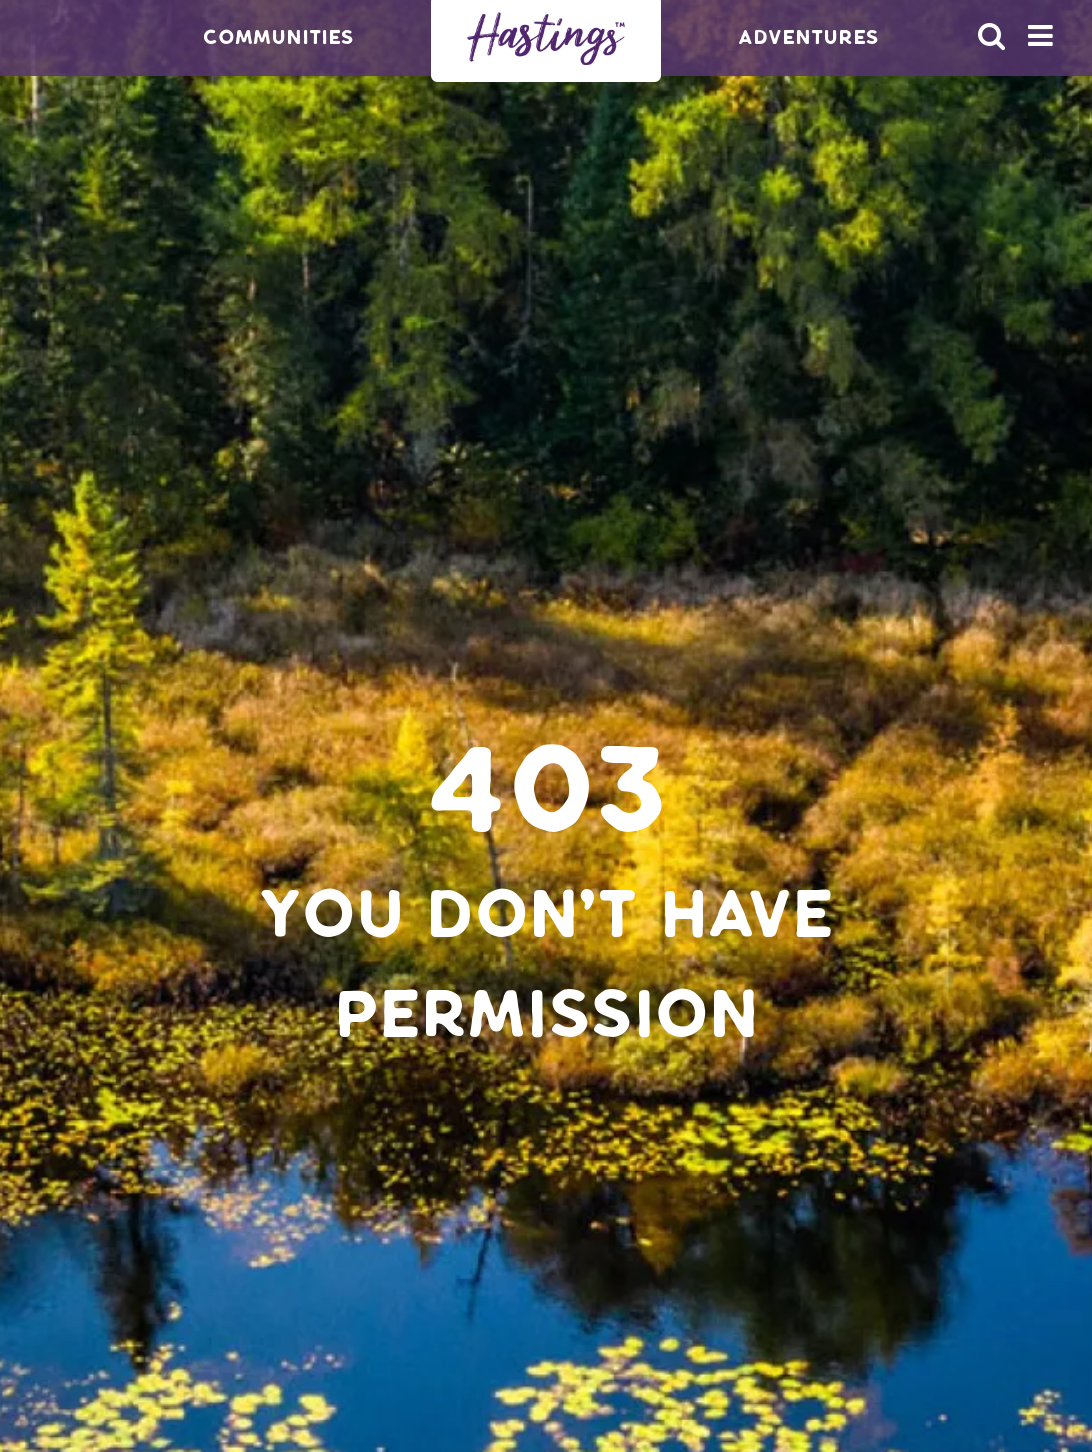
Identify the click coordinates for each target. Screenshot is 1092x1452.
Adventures (808, 37)
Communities (278, 37)
